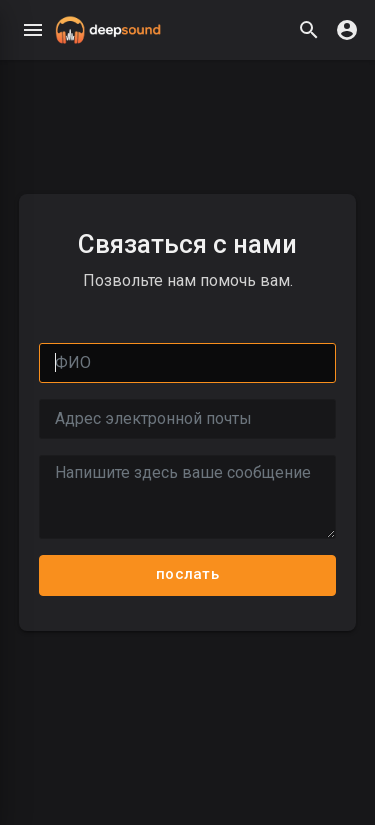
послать (187, 574)
